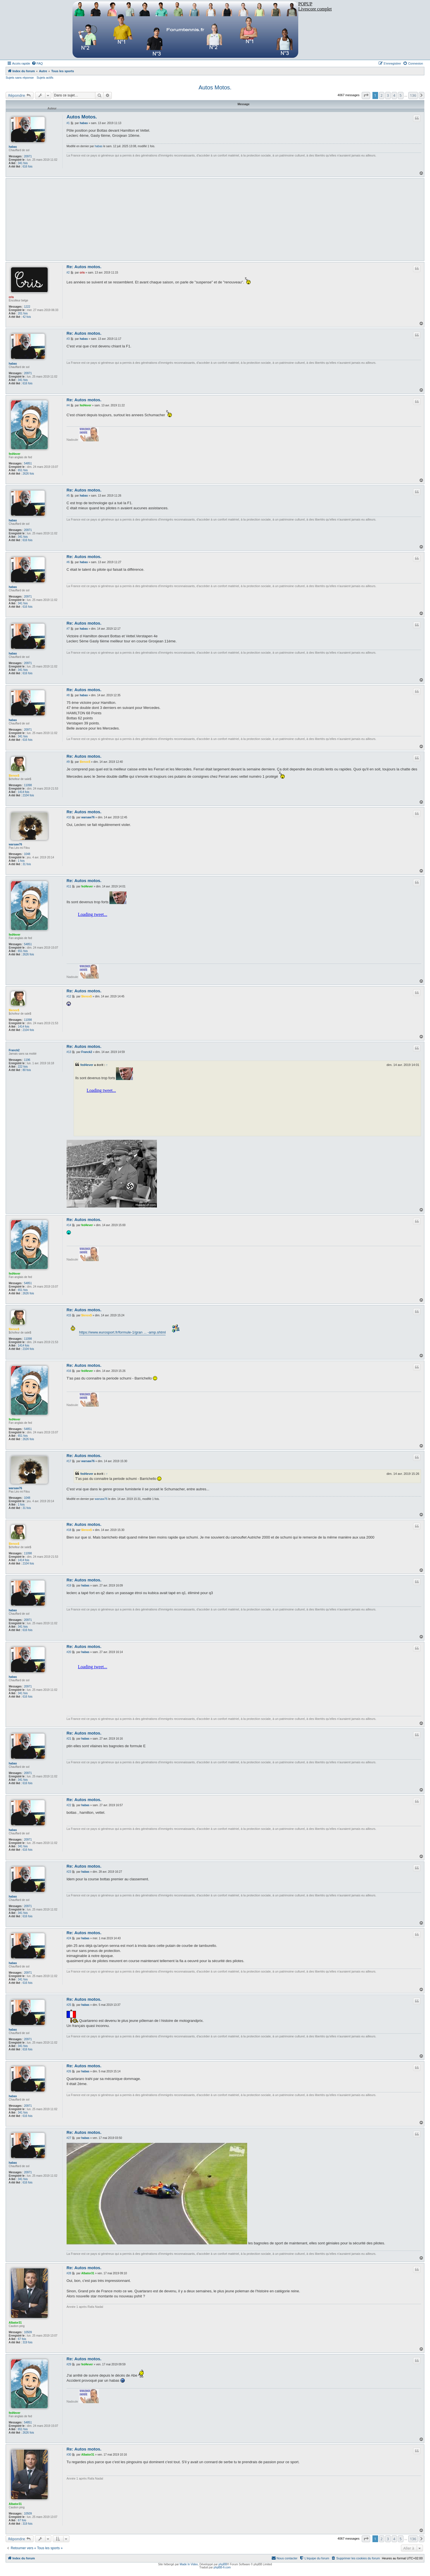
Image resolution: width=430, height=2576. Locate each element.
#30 (69, 2454)
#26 (69, 2071)
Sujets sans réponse (20, 77)
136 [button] (413, 95)
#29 (69, 2364)
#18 (69, 1530)
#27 (69, 2137)
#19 (69, 1585)
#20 (69, 1652)
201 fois (23, 313)
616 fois (27, 166)
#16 (69, 1370)
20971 (28, 156)
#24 (69, 1938)
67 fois (22, 2339)
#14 (69, 1225)
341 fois (23, 163)
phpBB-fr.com (222, 2567)
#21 (69, 1738)
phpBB (223, 2564)
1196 (27, 1059)
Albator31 (15, 2322)
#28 (69, 2273)
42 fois (27, 316)
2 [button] (382, 95)
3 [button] (388, 95)
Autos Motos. (215, 87)
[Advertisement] (236, 219)
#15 (69, 1315)
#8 (68, 695)
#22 (69, 1805)
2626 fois (28, 473)
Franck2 (14, 1050)
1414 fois (23, 792)
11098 (28, 785)
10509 (28, 2332)
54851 (28, 463)
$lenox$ (14, 775)
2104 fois (28, 795)
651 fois (23, 470)
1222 (27, 306)
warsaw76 (15, 844)
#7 (68, 628)
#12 (69, 996)
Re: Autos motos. (84, 266)
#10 (69, 817)
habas (13, 146)
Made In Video (189, 2564)
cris (11, 297)
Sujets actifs (45, 77)
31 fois (27, 864)
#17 (69, 1461)
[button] (366, 95)
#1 (68, 123)
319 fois (27, 2342)
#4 (68, 405)
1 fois (21, 860)
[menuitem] (37, 63)
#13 (69, 1052)
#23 (69, 1871)
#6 (68, 562)
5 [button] (401, 95)
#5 (68, 495)
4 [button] (394, 95)
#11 (69, 886)
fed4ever (14, 453)
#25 (69, 2004)
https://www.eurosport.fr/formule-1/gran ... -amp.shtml (122, 1332)
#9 (68, 761)
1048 (27, 854)
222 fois (23, 1066)
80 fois (27, 1070)
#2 (68, 272)
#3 (68, 338)
